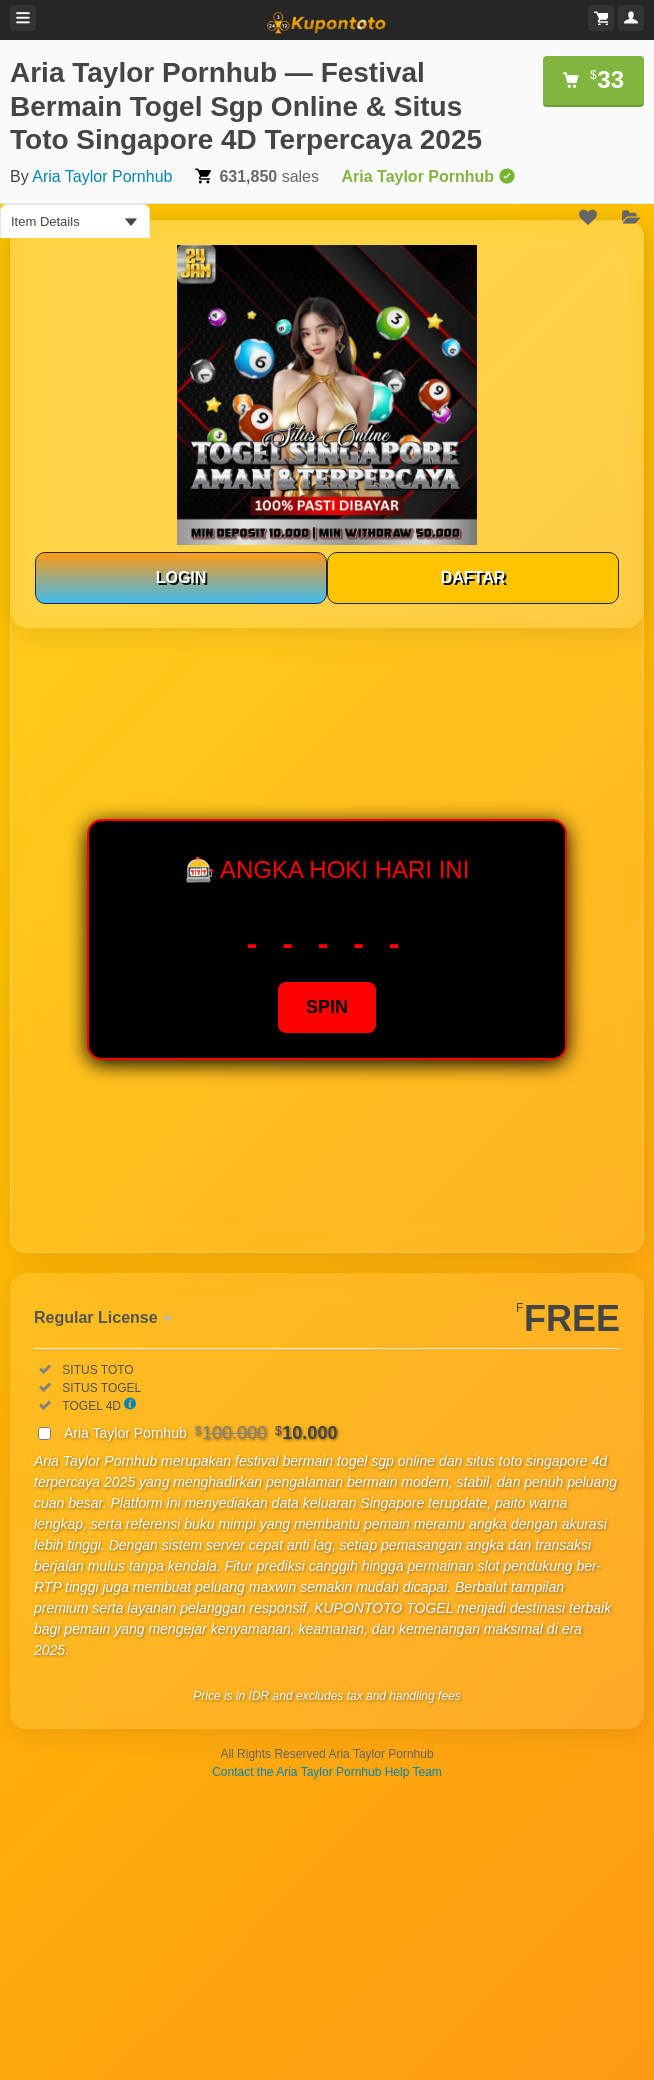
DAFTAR (473, 577)
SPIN (327, 1007)
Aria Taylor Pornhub (102, 176)
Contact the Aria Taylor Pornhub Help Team (327, 1772)
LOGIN (181, 577)
